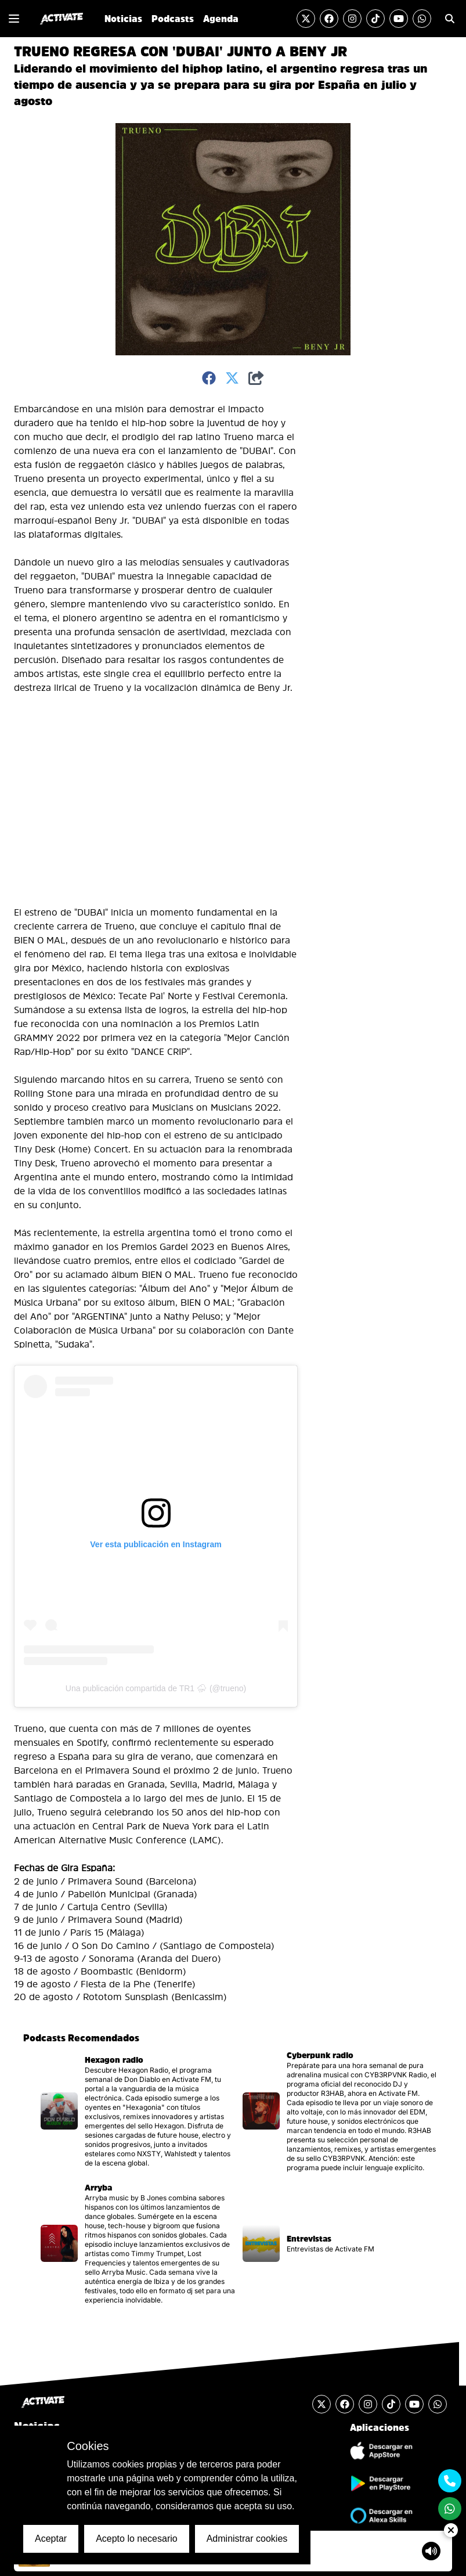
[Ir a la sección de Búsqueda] (449, 18)
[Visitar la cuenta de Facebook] (329, 18)
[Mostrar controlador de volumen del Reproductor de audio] (431, 2551)
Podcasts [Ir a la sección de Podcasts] (172, 18)
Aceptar (51, 2538)
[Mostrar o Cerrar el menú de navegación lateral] (14, 18)
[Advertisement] (353, 576)
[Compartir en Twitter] (232, 378)
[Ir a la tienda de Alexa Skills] (379, 2516)
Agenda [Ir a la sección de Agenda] (221, 18)
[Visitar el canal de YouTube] (398, 18)
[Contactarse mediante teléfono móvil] (449, 2480)
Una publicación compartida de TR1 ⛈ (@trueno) (156, 1688)
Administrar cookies (247, 2538)
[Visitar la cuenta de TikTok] (375, 18)
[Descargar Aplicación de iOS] (379, 2451)
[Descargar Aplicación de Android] (379, 2483)
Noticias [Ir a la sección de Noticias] (123, 18)
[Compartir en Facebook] (209, 378)
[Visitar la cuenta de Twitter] (306, 18)
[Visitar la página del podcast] (136, 2111)
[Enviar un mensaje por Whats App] (422, 18)
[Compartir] (256, 378)
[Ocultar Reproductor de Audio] (451, 2530)
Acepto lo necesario (137, 2538)
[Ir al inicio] (61, 19)
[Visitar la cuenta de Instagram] (352, 18)
